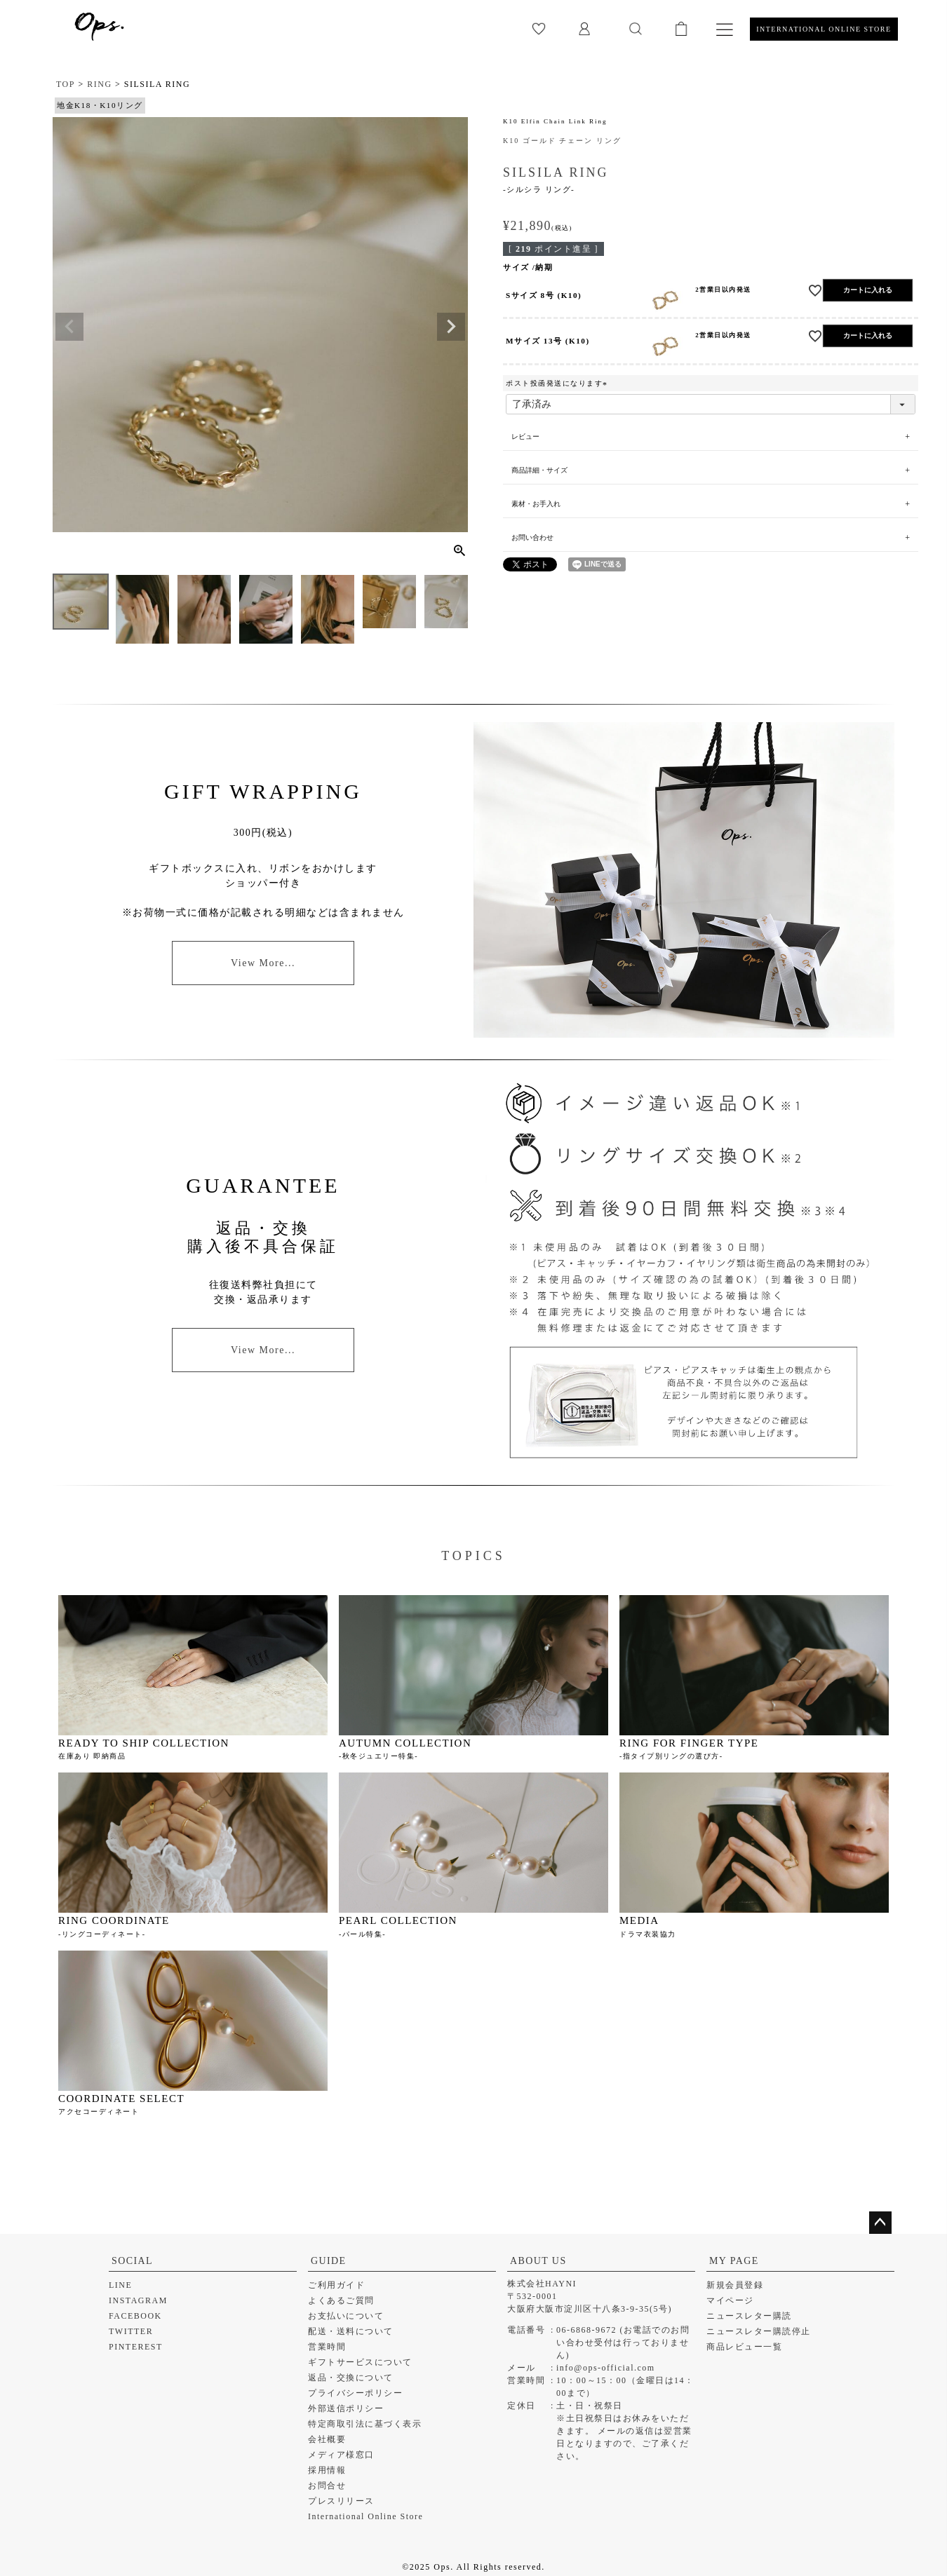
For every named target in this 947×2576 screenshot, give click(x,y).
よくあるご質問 (341, 2300)
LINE (120, 2285)
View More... (263, 963)
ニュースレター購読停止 (758, 2331)
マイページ (730, 2300)
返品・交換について (351, 2377)
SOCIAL (132, 2261)
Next (451, 327)
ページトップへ (880, 2222)
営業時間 (327, 2347)
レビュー (526, 436)
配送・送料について (351, 2331)
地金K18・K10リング (100, 105)
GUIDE (329, 2261)
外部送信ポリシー (346, 2408)
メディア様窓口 (341, 2455)
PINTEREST (136, 2347)
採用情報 (327, 2470)
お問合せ (327, 2485)
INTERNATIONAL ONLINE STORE (823, 29)
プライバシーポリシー (355, 2393)
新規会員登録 (734, 2285)
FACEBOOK (135, 2316)
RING (99, 84)
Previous (69, 327)
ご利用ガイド (336, 2285)
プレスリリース (341, 2501)
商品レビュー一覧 (744, 2347)
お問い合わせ (532, 537)
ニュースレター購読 (749, 2316)
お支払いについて (346, 2316)
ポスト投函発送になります (558, 383)
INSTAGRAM (138, 2300)
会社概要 (327, 2439)
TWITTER (131, 2331)
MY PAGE (734, 2261)
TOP (65, 84)
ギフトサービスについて (360, 2362)
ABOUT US (538, 2261)
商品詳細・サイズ (539, 470)
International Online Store (365, 2516)
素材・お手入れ (535, 504)
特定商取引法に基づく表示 (365, 2424)
